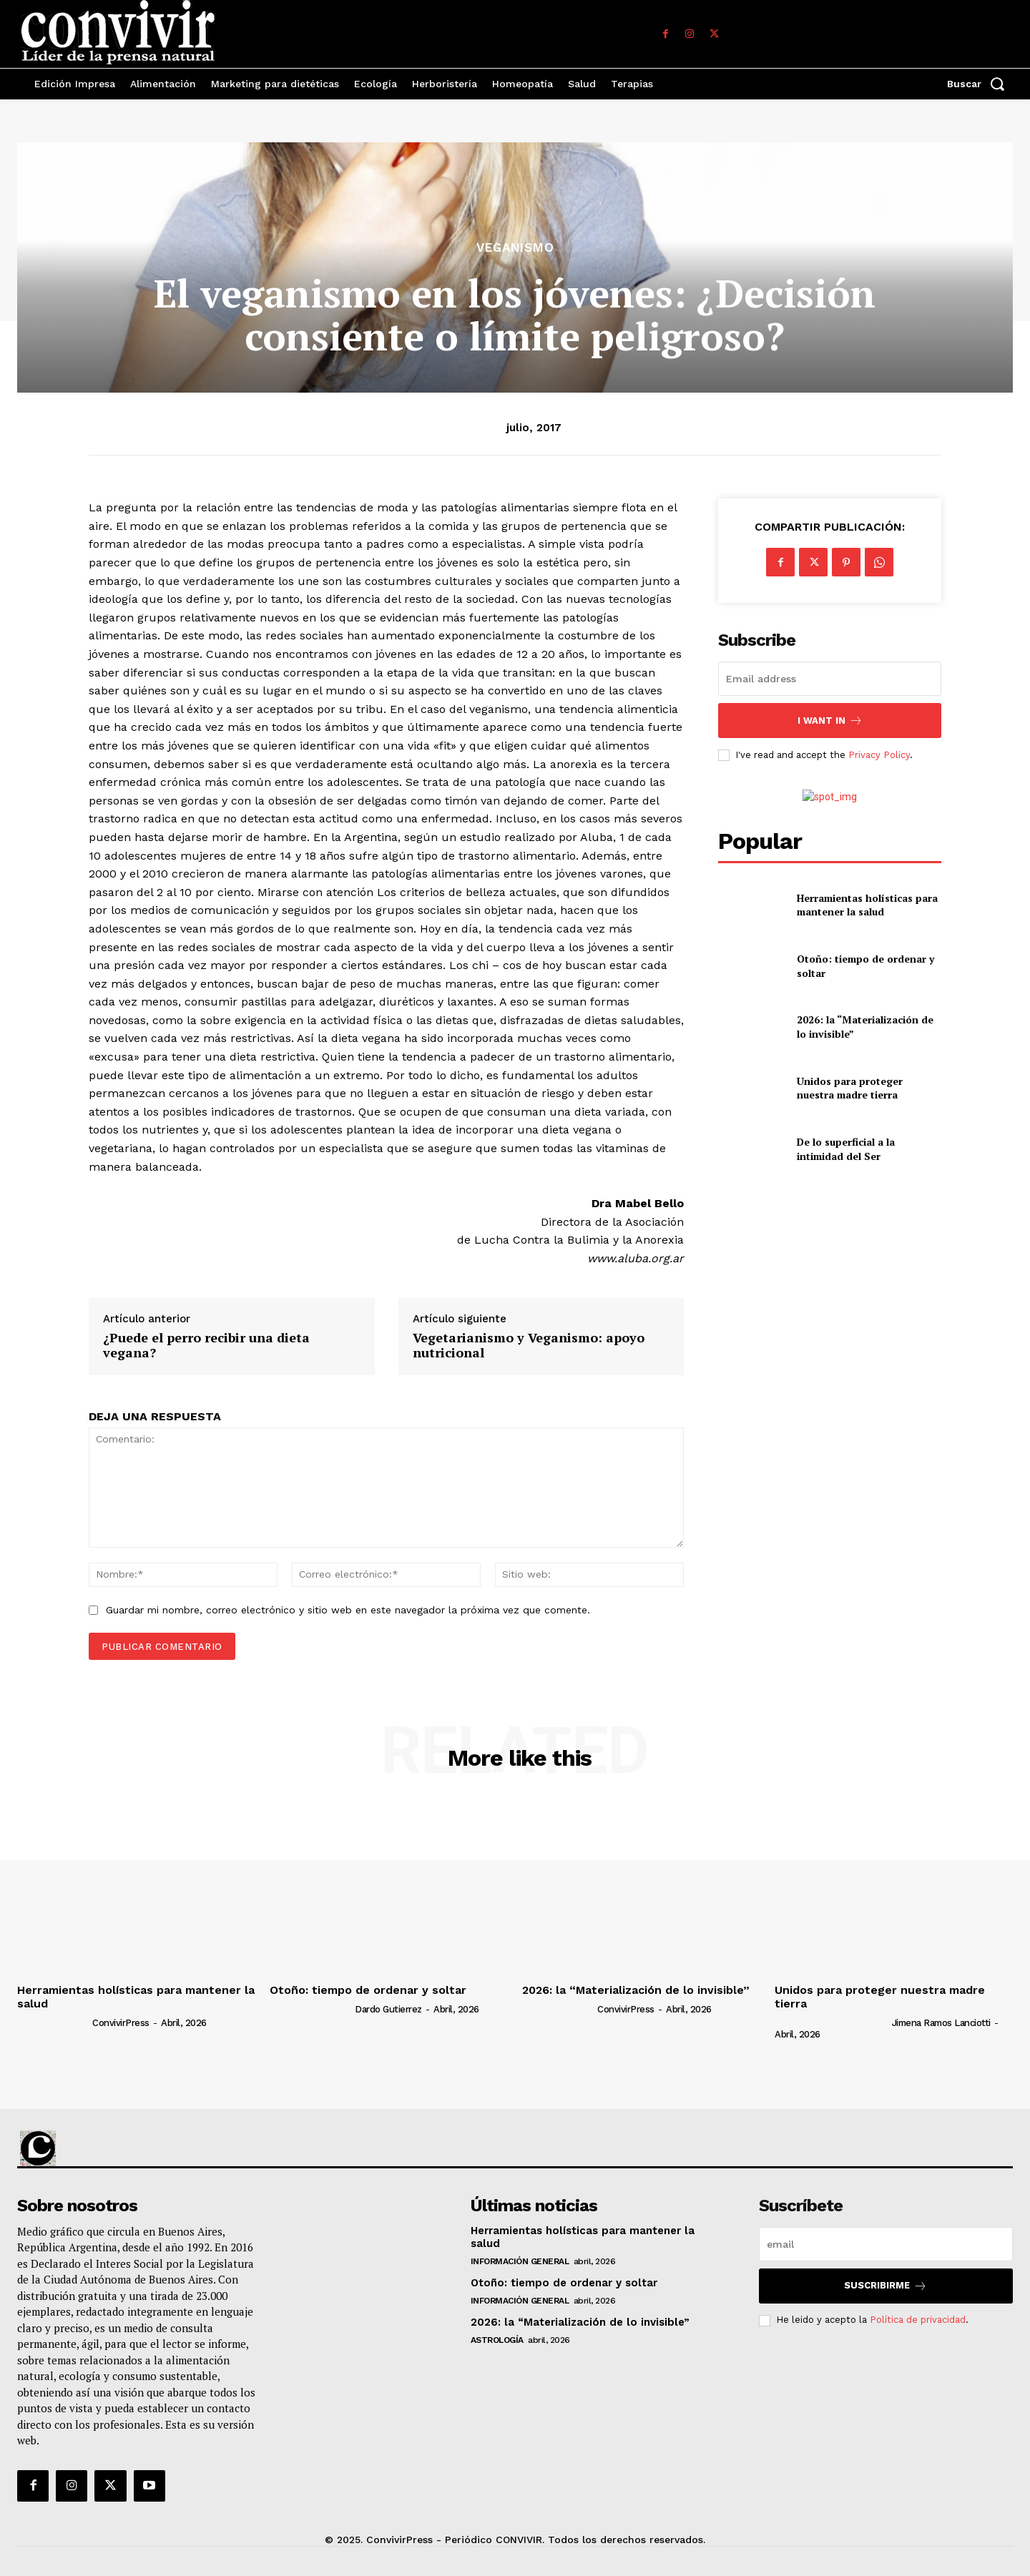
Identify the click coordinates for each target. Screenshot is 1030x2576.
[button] (980, 83)
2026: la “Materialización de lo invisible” (636, 1990)
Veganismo (515, 248)
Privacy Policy (879, 754)
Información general (520, 2261)
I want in (830, 720)
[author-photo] (53, 2022)
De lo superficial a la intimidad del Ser (846, 1149)
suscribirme (885, 2286)
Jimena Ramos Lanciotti (941, 2022)
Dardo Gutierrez (388, 2009)
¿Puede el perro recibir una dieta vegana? (206, 1345)
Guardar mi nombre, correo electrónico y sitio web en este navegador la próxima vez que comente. (348, 1610)
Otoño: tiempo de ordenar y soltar (368, 1990)
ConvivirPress (120, 2022)
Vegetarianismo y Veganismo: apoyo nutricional (528, 1345)
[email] (829, 679)
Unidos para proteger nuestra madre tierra (850, 1088)
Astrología (497, 2340)
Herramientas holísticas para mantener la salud (867, 905)
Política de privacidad (918, 2319)
